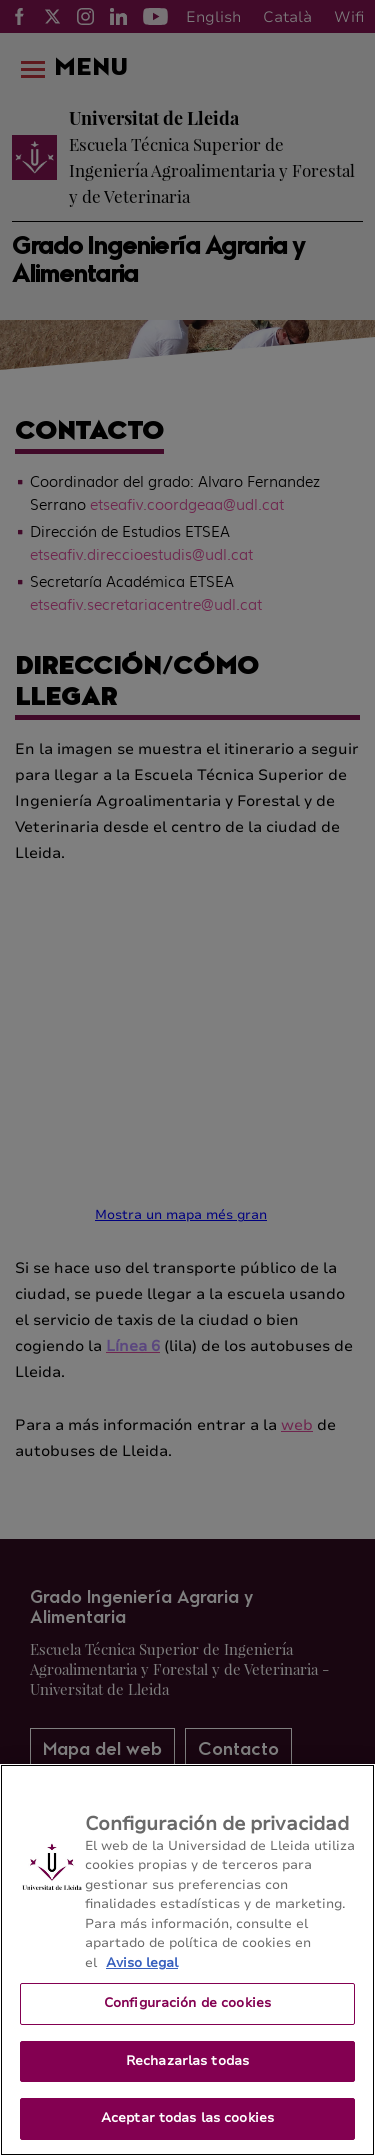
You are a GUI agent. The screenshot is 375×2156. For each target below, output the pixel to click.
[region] (187, 1960)
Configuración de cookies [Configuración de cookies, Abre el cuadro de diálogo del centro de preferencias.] (187, 2003)
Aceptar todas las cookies (187, 2118)
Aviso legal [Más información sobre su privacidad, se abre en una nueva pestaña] (142, 1963)
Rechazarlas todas (187, 2061)
